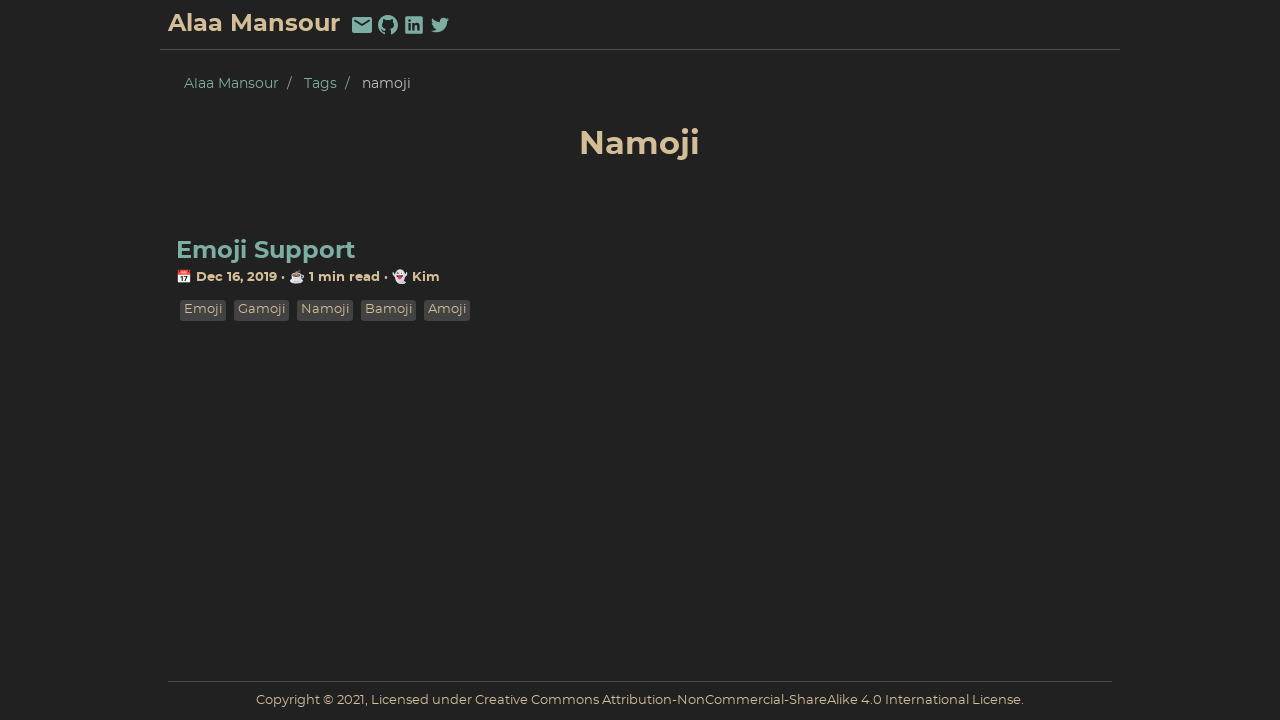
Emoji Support (265, 251)
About (1036, 25)
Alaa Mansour (231, 83)
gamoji (261, 309)
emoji (203, 309)
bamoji (388, 309)
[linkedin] (414, 25)
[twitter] (440, 25)
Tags (320, 83)
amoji (447, 309)
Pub (1095, 25)
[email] (362, 25)
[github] (388, 25)
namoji (325, 309)
